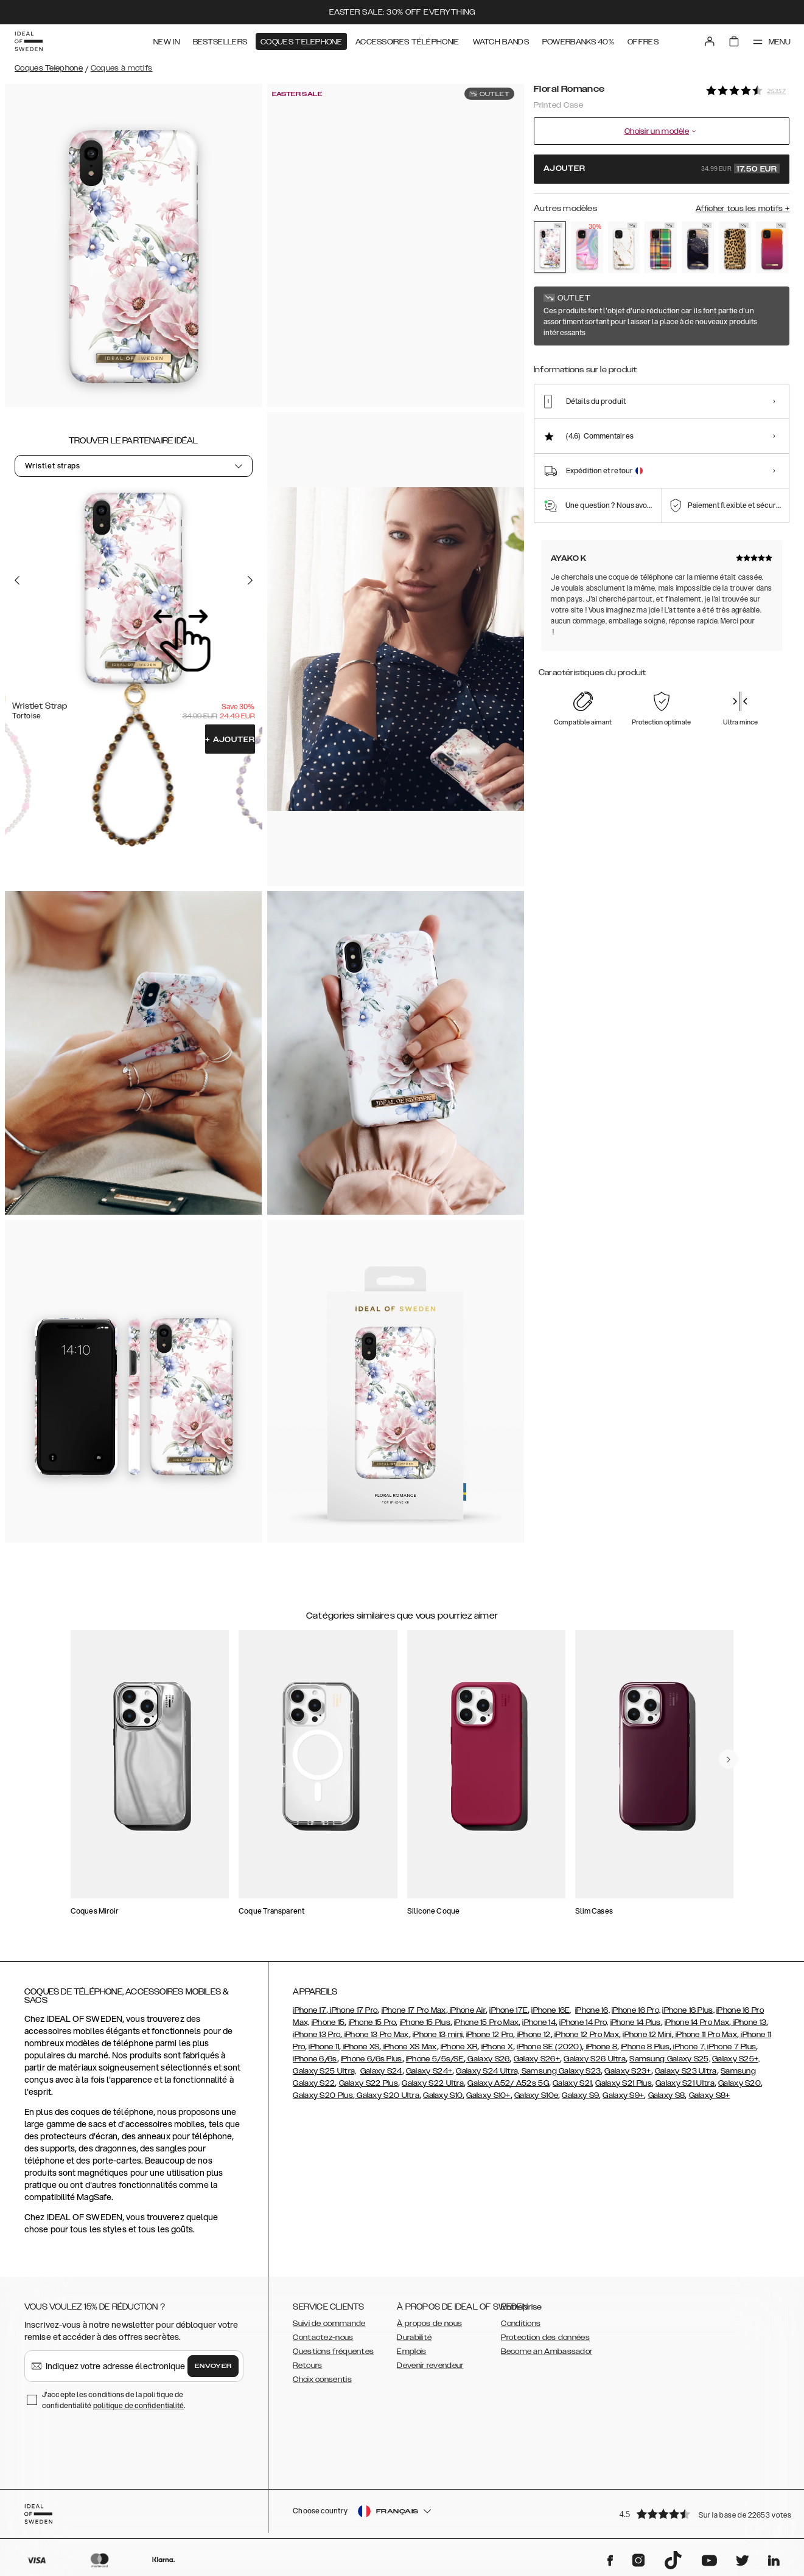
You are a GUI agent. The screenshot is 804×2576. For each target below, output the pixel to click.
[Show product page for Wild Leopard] (735, 247)
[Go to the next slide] (250, 579)
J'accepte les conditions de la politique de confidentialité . (114, 2400)
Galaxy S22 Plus (369, 2083)
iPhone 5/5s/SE (435, 2059)
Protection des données (545, 2337)
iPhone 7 (687, 2047)
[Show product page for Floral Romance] (550, 247)
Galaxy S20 (739, 2083)
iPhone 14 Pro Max (697, 2022)
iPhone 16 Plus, (688, 2010)
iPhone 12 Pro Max (586, 2034)
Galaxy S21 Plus (623, 2083)
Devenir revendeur (430, 2365)
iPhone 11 (324, 2047)
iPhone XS (360, 2047)
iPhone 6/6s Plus (371, 2059)
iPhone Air (467, 2010)
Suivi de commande (329, 2323)
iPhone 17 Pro (352, 2010)
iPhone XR (459, 2047)
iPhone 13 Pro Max (375, 2034)
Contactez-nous (323, 2337)
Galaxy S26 (487, 2059)
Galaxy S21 (572, 2083)
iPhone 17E (508, 2010)
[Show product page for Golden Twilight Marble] (698, 247)
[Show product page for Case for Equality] (661, 247)
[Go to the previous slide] (17, 579)
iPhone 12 (533, 2034)
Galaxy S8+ (709, 2095)
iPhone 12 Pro (490, 2034)
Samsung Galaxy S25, (669, 2059)
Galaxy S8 (666, 2095)
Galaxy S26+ (537, 2059)
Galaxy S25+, (736, 2059)
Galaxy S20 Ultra (387, 2095)
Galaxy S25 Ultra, (324, 2071)
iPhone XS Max (408, 2047)
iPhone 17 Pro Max (414, 2010)
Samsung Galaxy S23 (561, 2071)
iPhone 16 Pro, (636, 2010)
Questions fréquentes (333, 2351)
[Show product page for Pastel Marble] (587, 247)
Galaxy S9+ (623, 2095)
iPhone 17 (309, 2010)
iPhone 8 (600, 2047)
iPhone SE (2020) (549, 2047)
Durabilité (414, 2337)
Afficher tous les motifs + (742, 208)
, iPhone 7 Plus (730, 2047)
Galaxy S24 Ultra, (488, 2071)
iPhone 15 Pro (372, 2022)
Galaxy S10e (536, 2095)
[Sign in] (709, 41)
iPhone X (497, 2047)
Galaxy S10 (443, 2095)
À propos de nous (429, 2323)
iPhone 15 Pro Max (486, 2022)
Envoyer (213, 2366)
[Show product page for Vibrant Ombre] (772, 247)
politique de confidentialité (138, 2405)
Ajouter (229, 739)
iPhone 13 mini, (438, 2034)
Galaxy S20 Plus (323, 2095)
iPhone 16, (592, 2010)
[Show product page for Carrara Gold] (624, 247)
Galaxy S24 (381, 2071)
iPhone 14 (539, 2022)
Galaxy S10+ (488, 2095)
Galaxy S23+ (627, 2071)
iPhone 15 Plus (425, 2022)
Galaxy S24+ (429, 2071)
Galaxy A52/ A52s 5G (508, 2083)
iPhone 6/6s (315, 2059)
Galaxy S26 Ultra (595, 2059)
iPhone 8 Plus (645, 2047)
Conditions (520, 2323)
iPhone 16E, (551, 2010)
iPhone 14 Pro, (583, 2022)
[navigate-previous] (728, 1759)
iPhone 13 (748, 2022)
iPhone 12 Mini (647, 2034)
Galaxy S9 (580, 2095)
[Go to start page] (29, 41)
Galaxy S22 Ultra (433, 2083)
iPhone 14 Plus (635, 2022)
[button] (700, 2513)
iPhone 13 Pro (316, 2034)
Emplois (411, 2351)
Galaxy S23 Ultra (686, 2071)
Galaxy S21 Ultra (685, 2083)
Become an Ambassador (546, 2351)
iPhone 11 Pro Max (705, 2034)
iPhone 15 (328, 2022)
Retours (307, 2365)
